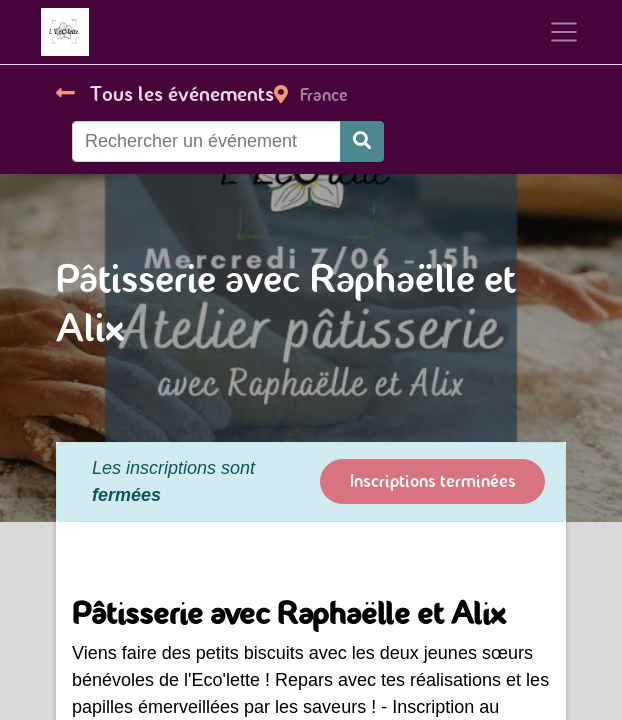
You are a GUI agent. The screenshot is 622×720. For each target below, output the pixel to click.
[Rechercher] (362, 141)
